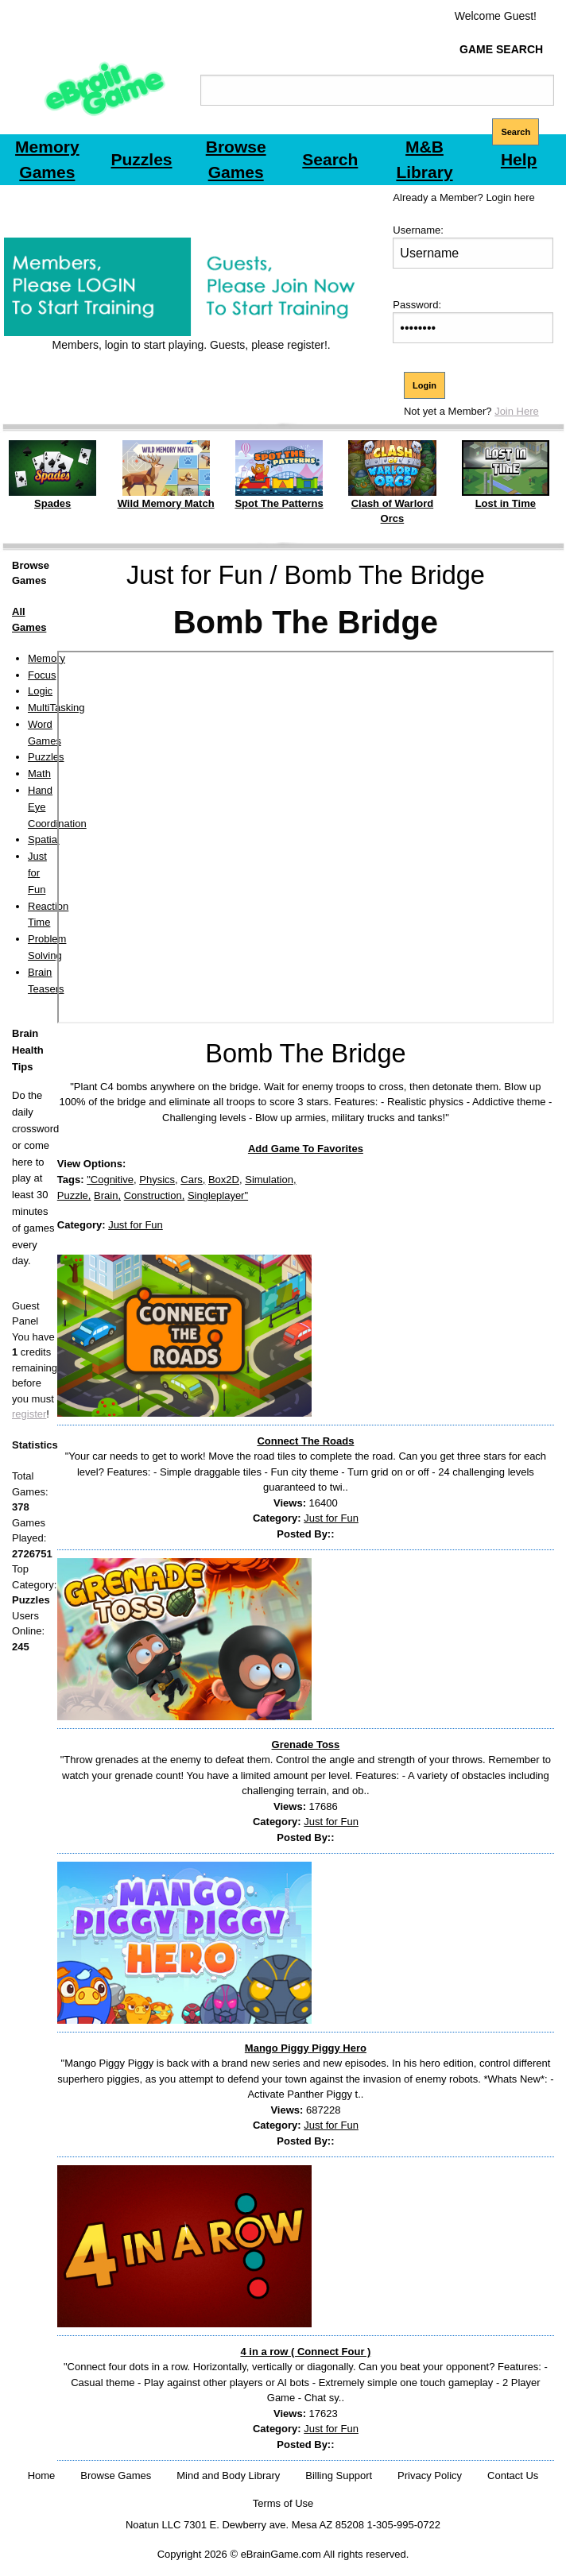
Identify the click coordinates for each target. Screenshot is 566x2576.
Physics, (158, 1180)
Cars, (192, 1180)
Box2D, (225, 1180)
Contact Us (512, 2475)
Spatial (44, 839)
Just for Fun (37, 872)
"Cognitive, (111, 1180)
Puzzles (46, 757)
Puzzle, (74, 1195)
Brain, (107, 1195)
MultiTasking (56, 708)
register (29, 1414)
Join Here (516, 411)
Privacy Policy (429, 2475)
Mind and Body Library (228, 2475)
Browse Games (115, 2475)
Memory (46, 658)
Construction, (154, 1195)
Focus (42, 675)
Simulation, (270, 1180)
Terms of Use (283, 2503)
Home (42, 2475)
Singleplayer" (218, 1195)
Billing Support (338, 2475)
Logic (40, 691)
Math (39, 773)
